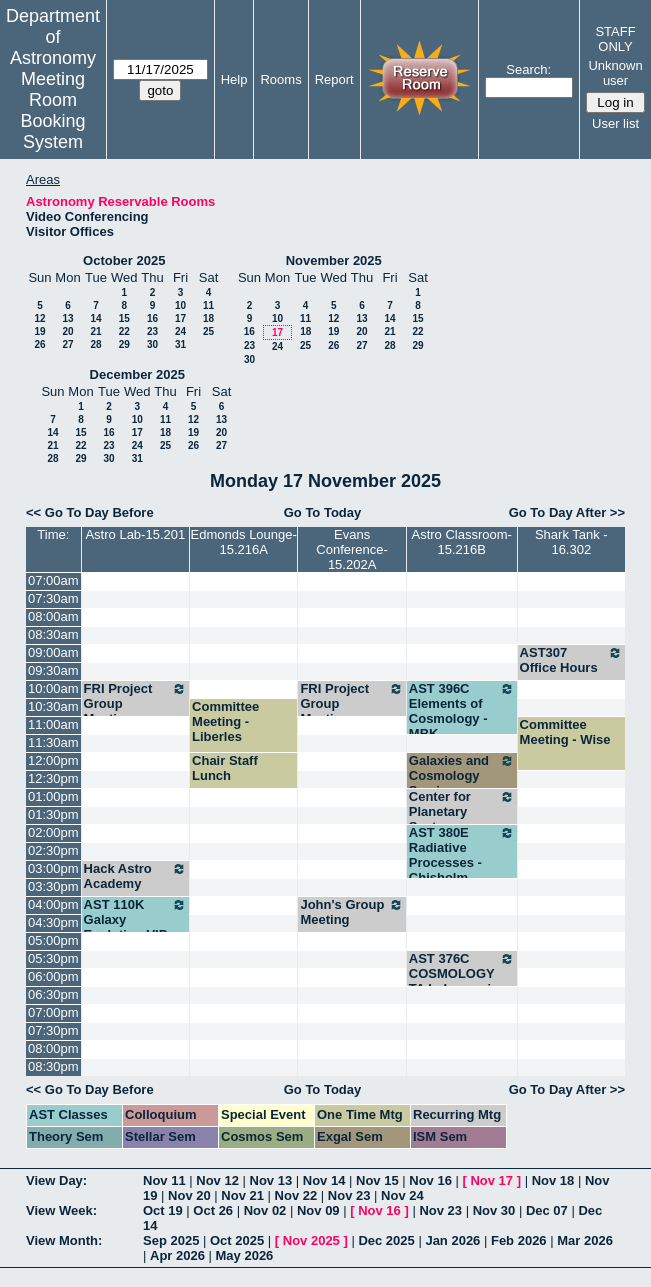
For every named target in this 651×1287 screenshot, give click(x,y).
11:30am (53, 742)
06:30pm (53, 994)
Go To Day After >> (567, 512)
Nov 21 (242, 1195)
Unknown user (615, 73)
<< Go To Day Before (90, 512)
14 (95, 318)
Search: (528, 69)
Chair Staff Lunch (225, 768)
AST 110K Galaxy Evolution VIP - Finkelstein (135, 927)
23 (152, 331)
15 (124, 318)
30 (152, 344)
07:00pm (53, 1012)
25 (208, 331)
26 (39, 344)
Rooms (280, 79)
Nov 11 (164, 1180)
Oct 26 (213, 1210)
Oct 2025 (237, 1240)
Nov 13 (271, 1180)
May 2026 (245, 1255)
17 (180, 318)
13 (67, 318)
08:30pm (53, 1066)
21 (95, 331)
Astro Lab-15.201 (135, 534)
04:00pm (53, 904)
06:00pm (53, 976)
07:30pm (53, 1030)
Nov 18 (553, 1180)
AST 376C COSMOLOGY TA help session (462, 973)
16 (152, 318)
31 (180, 344)
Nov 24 (402, 1195)
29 (124, 344)
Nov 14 (324, 1180)
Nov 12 (217, 1180)
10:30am (53, 706)
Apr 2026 (177, 1255)
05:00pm (53, 940)
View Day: (56, 1180)
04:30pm (53, 922)
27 (67, 344)
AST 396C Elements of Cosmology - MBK (462, 711)
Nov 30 (494, 1210)
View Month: (64, 1240)
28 (95, 344)
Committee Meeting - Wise (565, 732)
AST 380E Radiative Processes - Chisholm (462, 855)
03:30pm (53, 886)
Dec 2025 (386, 1240)
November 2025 (334, 260)
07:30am (53, 598)
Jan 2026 (452, 1240)
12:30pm (53, 778)
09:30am (53, 670)
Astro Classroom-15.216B (461, 542)
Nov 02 (265, 1210)
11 (208, 305)
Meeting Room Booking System (52, 110)
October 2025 (124, 260)
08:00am (53, 616)
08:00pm (53, 1048)
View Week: (61, 1210)
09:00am (53, 652)
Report (334, 79)
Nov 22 (296, 1195)
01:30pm (53, 814)
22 (124, 331)
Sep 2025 (171, 1240)
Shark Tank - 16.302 (571, 542)
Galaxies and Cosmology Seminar (462, 775)
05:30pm (53, 958)
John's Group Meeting (351, 912)
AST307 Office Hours (571, 660)
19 (39, 331)
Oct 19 (163, 1210)
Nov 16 (430, 1180)
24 (180, 331)
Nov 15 (377, 1180)
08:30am (53, 634)
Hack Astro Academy (135, 876)
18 (208, 318)
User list (615, 123)
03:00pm (53, 868)
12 (39, 318)
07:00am (53, 580)
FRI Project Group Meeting (135, 703)
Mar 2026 (585, 1240)
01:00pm (53, 796)
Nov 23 (349, 1195)
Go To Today (323, 512)
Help (234, 79)
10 (180, 305)
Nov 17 (491, 1180)
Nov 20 (189, 1195)
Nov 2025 (311, 1240)
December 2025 (137, 374)
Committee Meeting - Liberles (225, 721)
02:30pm (53, 850)
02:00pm (53, 832)
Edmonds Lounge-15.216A (244, 542)
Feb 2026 (519, 1240)
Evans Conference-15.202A (352, 549)
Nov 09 (318, 1210)
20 (67, 331)
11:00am (53, 724)
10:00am (53, 688)
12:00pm (53, 760)
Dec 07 (547, 1210)
